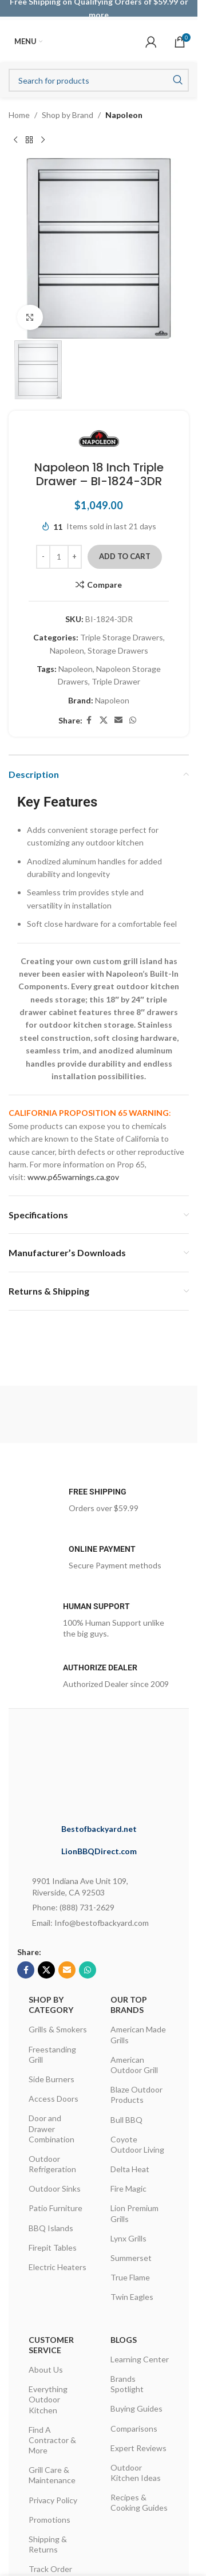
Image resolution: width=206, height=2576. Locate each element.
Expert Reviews (138, 2448)
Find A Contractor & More (52, 2440)
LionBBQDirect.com (99, 1851)
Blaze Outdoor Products (136, 2095)
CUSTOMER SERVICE (51, 2345)
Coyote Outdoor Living (137, 2144)
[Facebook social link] (89, 721)
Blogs (123, 2340)
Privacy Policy (53, 2500)
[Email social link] (118, 721)
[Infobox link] (99, 1503)
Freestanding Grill (52, 2054)
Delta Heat (129, 2169)
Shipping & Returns (48, 2544)
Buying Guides (136, 2408)
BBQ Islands (51, 2228)
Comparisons (133, 2428)
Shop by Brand (67, 115)
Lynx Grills (128, 2238)
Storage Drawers (118, 650)
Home (19, 115)
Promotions (49, 2519)
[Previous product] (15, 140)
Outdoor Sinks (55, 2188)
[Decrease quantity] (43, 557)
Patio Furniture (55, 2208)
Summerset (131, 2258)
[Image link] (114, 1769)
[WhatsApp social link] (133, 721)
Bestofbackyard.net (99, 1829)
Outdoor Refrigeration (52, 2164)
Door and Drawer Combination (51, 2128)
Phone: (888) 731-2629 (73, 1907)
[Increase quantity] (75, 557)
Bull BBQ (126, 2120)
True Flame (130, 2277)
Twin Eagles (131, 2297)
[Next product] (43, 140)
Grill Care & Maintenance (52, 2475)
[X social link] (103, 721)
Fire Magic (128, 2188)
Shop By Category (51, 2005)
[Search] (99, 80)
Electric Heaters (57, 2267)
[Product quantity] (59, 557)
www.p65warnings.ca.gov (73, 1177)
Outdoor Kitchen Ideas (135, 2473)
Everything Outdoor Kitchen (48, 2399)
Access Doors (53, 2098)
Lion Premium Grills (134, 2213)
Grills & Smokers (58, 2029)
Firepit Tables (53, 2247)
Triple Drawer (116, 682)
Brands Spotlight (127, 2384)
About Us (46, 2369)
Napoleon (123, 115)
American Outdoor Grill (134, 2065)
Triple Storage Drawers (121, 638)
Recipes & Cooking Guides (139, 2502)
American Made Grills (138, 2034)
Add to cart (124, 556)
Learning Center (139, 2359)
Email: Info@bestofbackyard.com (90, 1923)
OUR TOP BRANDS (128, 2005)
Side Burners (51, 2079)
